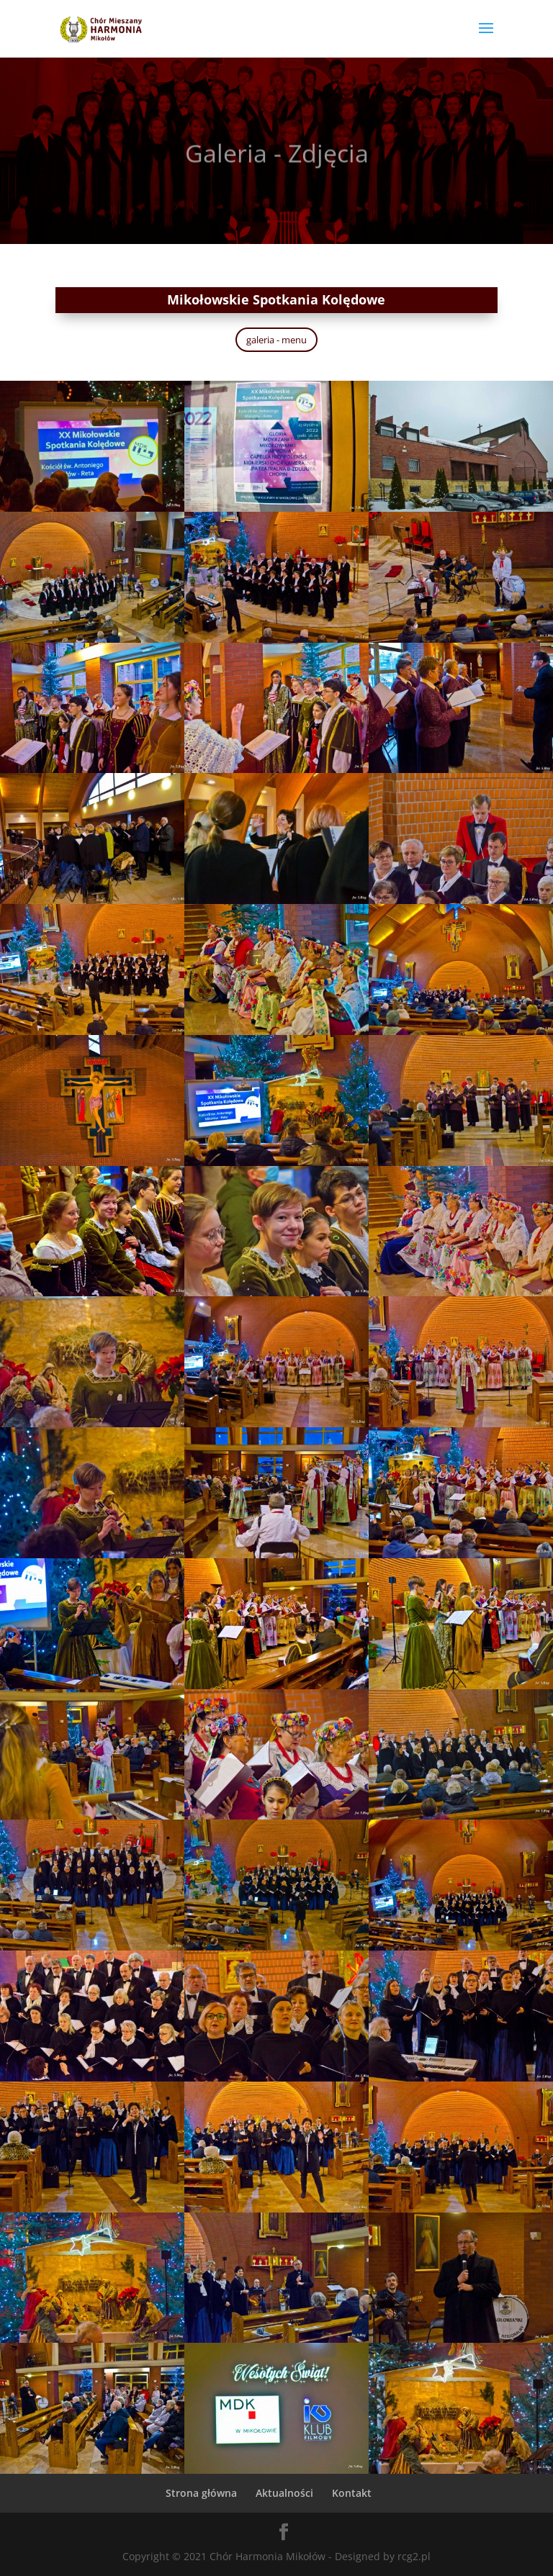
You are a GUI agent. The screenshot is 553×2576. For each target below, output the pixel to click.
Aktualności (284, 2493)
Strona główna (201, 2493)
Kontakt (352, 2493)
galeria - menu (276, 339)
